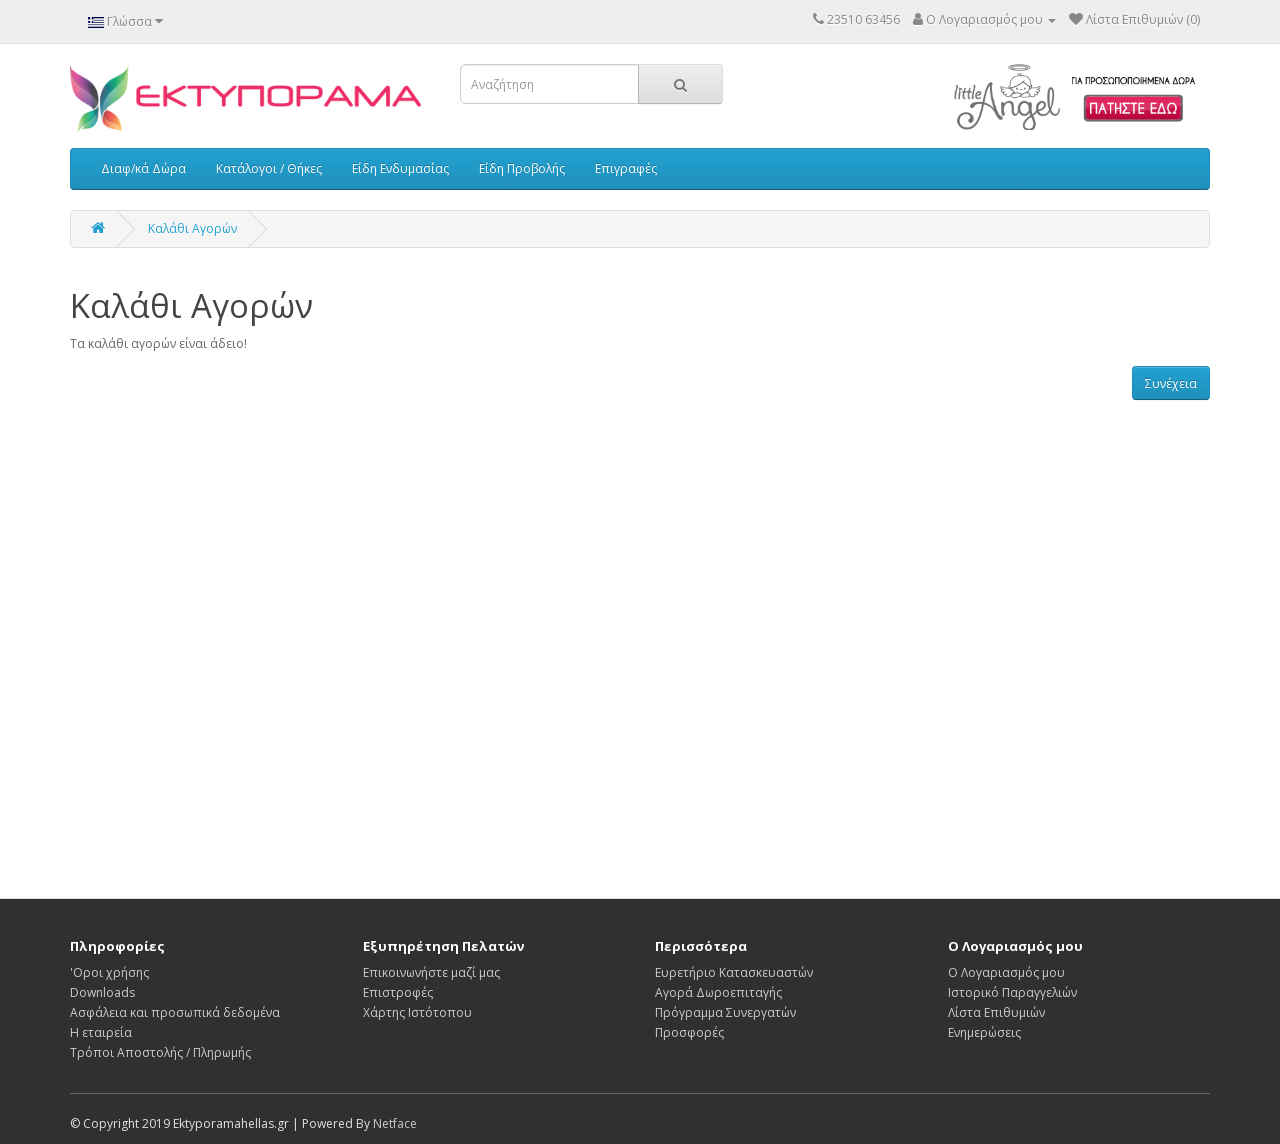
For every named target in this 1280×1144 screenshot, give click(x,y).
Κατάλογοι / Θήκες (269, 168)
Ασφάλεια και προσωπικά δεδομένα (175, 1012)
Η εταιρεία (101, 1032)
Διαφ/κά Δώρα (143, 168)
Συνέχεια (1171, 383)
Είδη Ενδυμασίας (400, 168)
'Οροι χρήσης (109, 972)
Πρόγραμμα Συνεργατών (725, 1012)
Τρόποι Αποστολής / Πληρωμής (160, 1052)
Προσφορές (689, 1032)
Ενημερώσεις (984, 1032)
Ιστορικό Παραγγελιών (1012, 992)
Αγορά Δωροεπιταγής (718, 992)
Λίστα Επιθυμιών (996, 1012)
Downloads (102, 992)
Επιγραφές (626, 168)
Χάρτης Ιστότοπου (417, 1012)
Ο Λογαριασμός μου (1006, 972)
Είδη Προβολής (522, 168)
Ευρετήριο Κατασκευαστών (734, 972)
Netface (395, 1123)
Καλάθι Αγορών (192, 228)
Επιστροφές (398, 992)
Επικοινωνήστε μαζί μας (431, 972)
